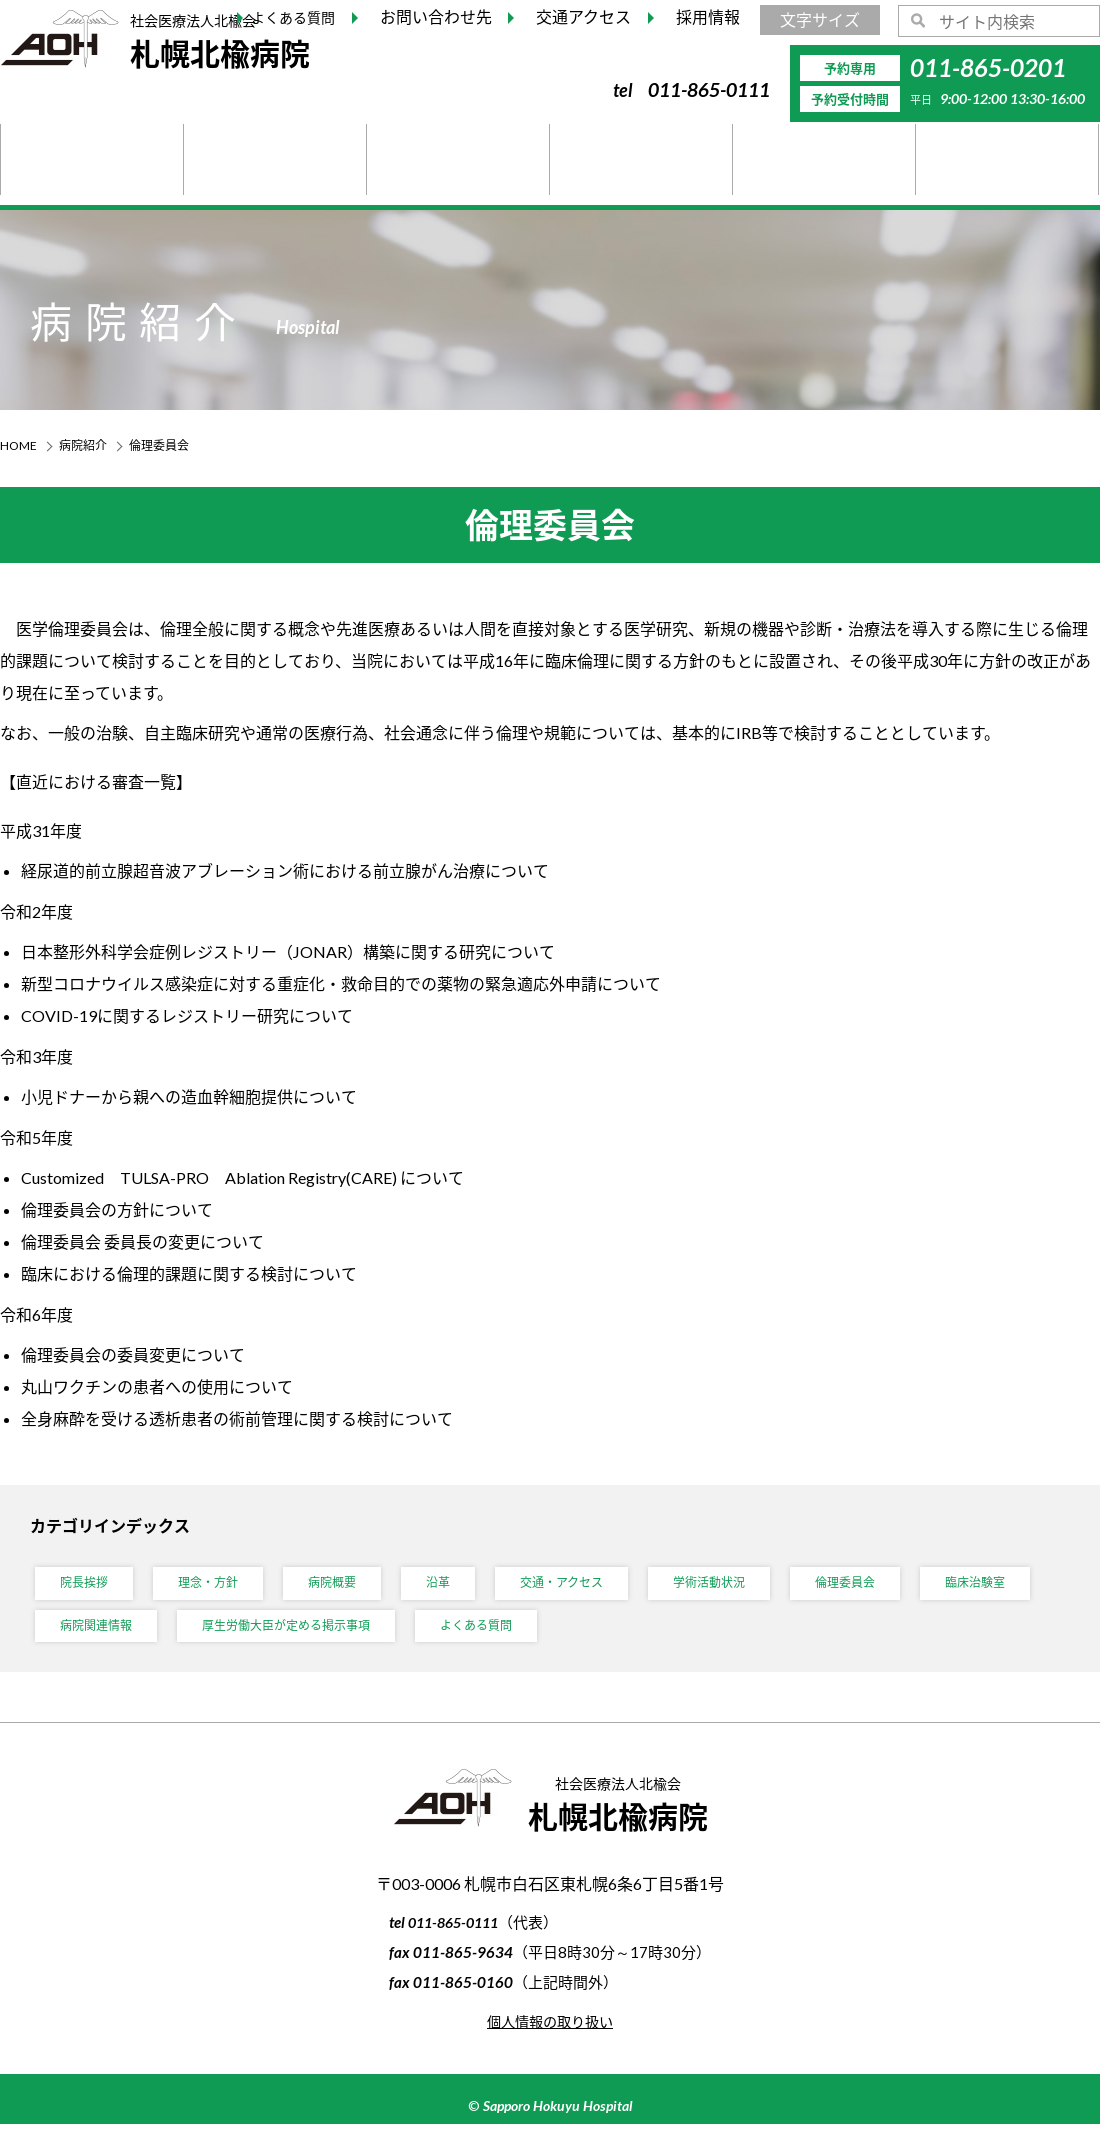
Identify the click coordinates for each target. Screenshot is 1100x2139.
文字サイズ (820, 19)
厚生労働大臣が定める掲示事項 (452, 1636)
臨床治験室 (95, 1636)
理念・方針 (221, 1586)
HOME (18, 445)
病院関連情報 (242, 1636)
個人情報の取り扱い (550, 2035)
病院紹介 (83, 445)
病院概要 (354, 1586)
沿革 (466, 1586)
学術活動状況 (759, 1586)
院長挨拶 (88, 1586)
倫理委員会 (906, 1586)
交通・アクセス (598, 1586)
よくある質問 (662, 1636)
